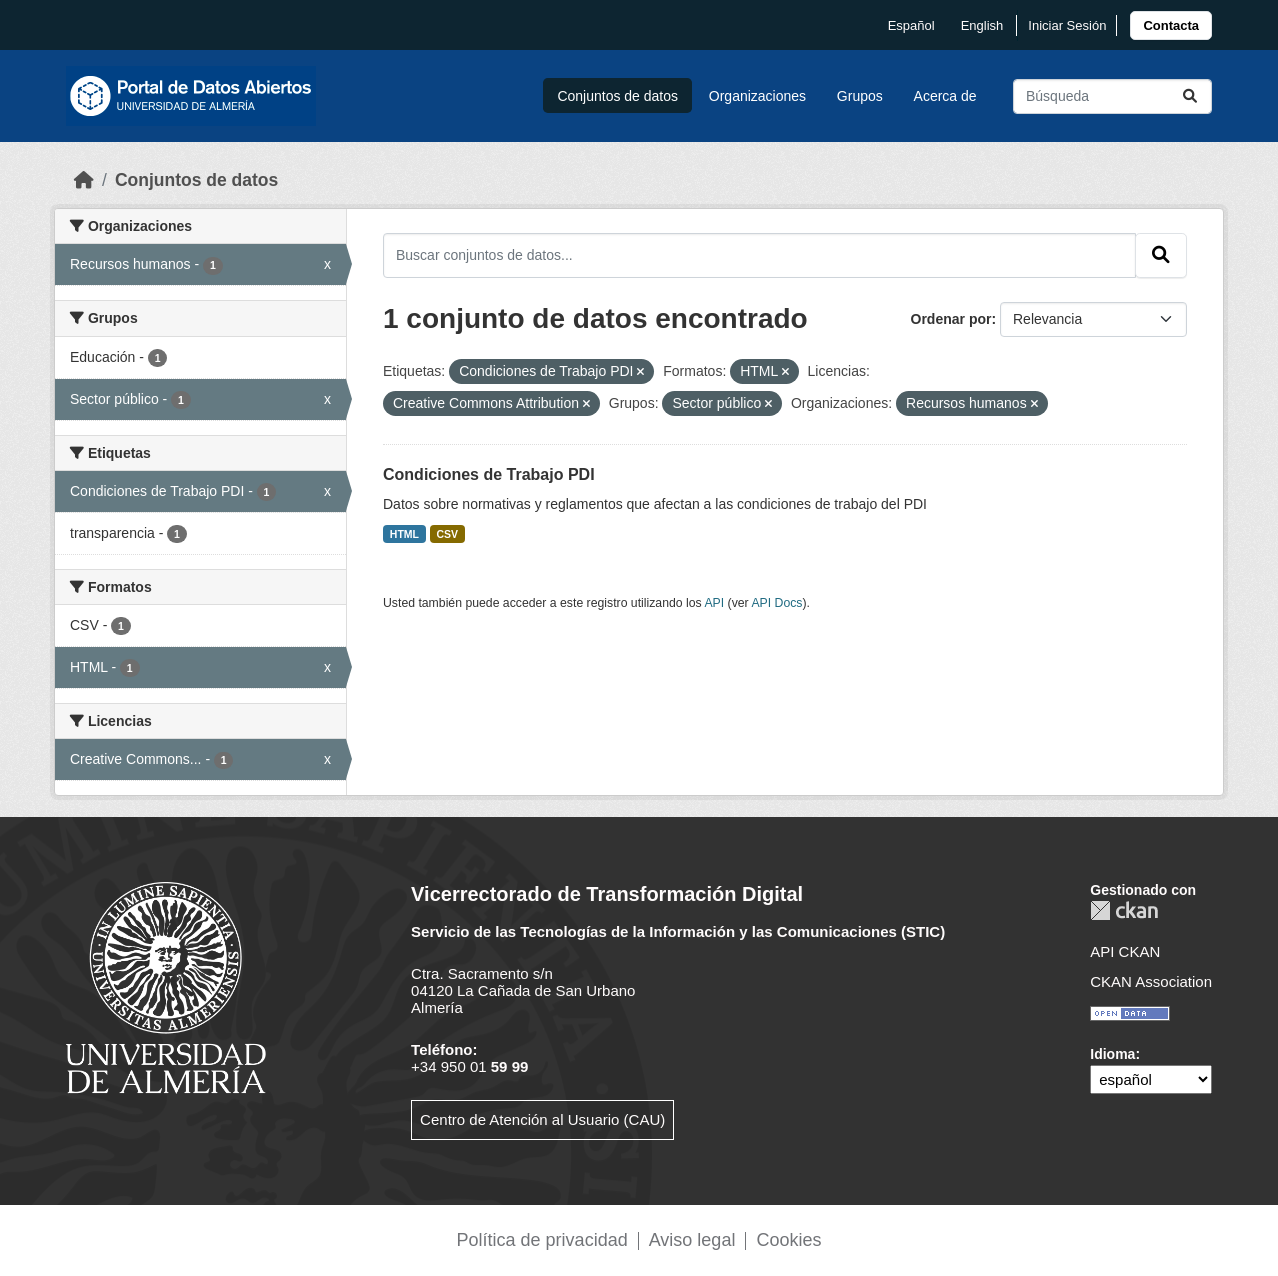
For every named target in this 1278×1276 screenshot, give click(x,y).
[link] (1171, 25)
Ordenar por (951, 319)
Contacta (1171, 25)
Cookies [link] (788, 1240)
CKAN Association (1151, 981)
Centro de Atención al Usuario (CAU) (542, 1119)
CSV (448, 534)
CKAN (1124, 910)
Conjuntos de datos (617, 96)
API (714, 603)
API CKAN (1125, 951)
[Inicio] (84, 180)
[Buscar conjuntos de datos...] (1112, 96)
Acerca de (945, 96)
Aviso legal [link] (692, 1240)
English (982, 25)
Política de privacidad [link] (542, 1240)
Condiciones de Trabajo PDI (489, 474)
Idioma (1112, 1054)
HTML (404, 534)
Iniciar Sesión (1067, 25)
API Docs (776, 603)
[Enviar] (1190, 96)
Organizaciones (757, 96)
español (911, 25)
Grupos (860, 96)
